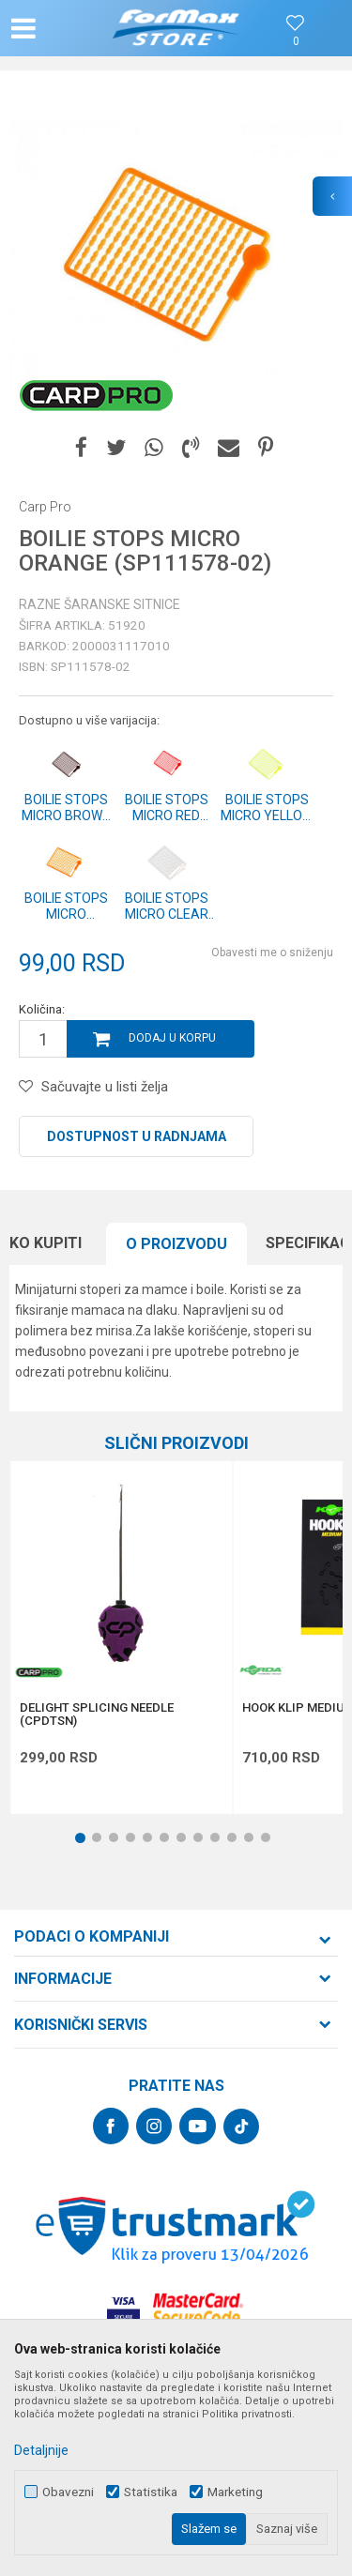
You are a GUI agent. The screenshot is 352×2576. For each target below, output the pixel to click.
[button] (62, 28)
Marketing (235, 2492)
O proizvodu (176, 1244)
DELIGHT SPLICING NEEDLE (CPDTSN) (97, 1714)
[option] (176, 255)
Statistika (150, 2492)
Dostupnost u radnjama (136, 1136)
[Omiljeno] (295, 42)
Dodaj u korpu (172, 1037)
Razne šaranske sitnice (99, 604)
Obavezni (68, 2492)
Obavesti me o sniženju (272, 952)
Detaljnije (41, 2450)
